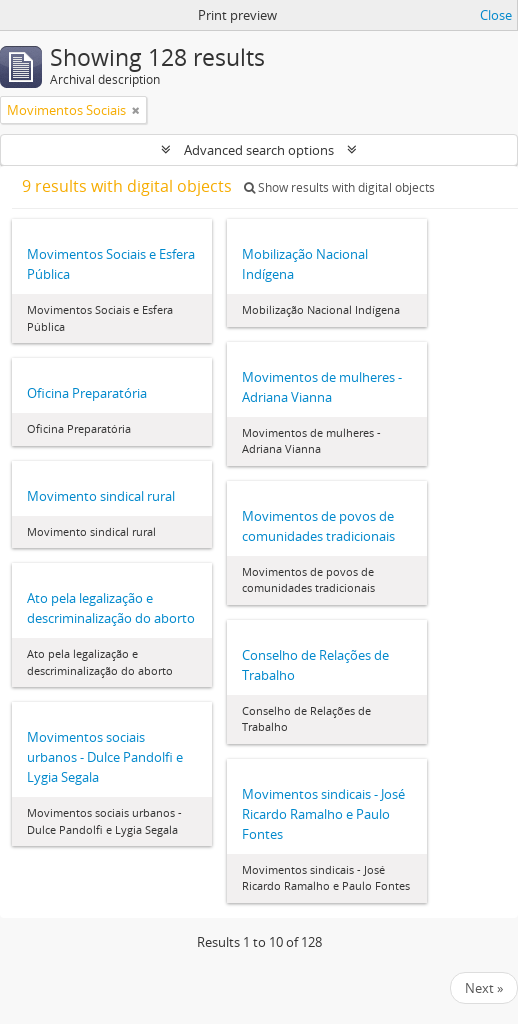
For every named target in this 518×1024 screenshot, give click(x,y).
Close (496, 15)
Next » (484, 988)
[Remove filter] (136, 110)
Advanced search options (259, 150)
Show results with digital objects (339, 187)
